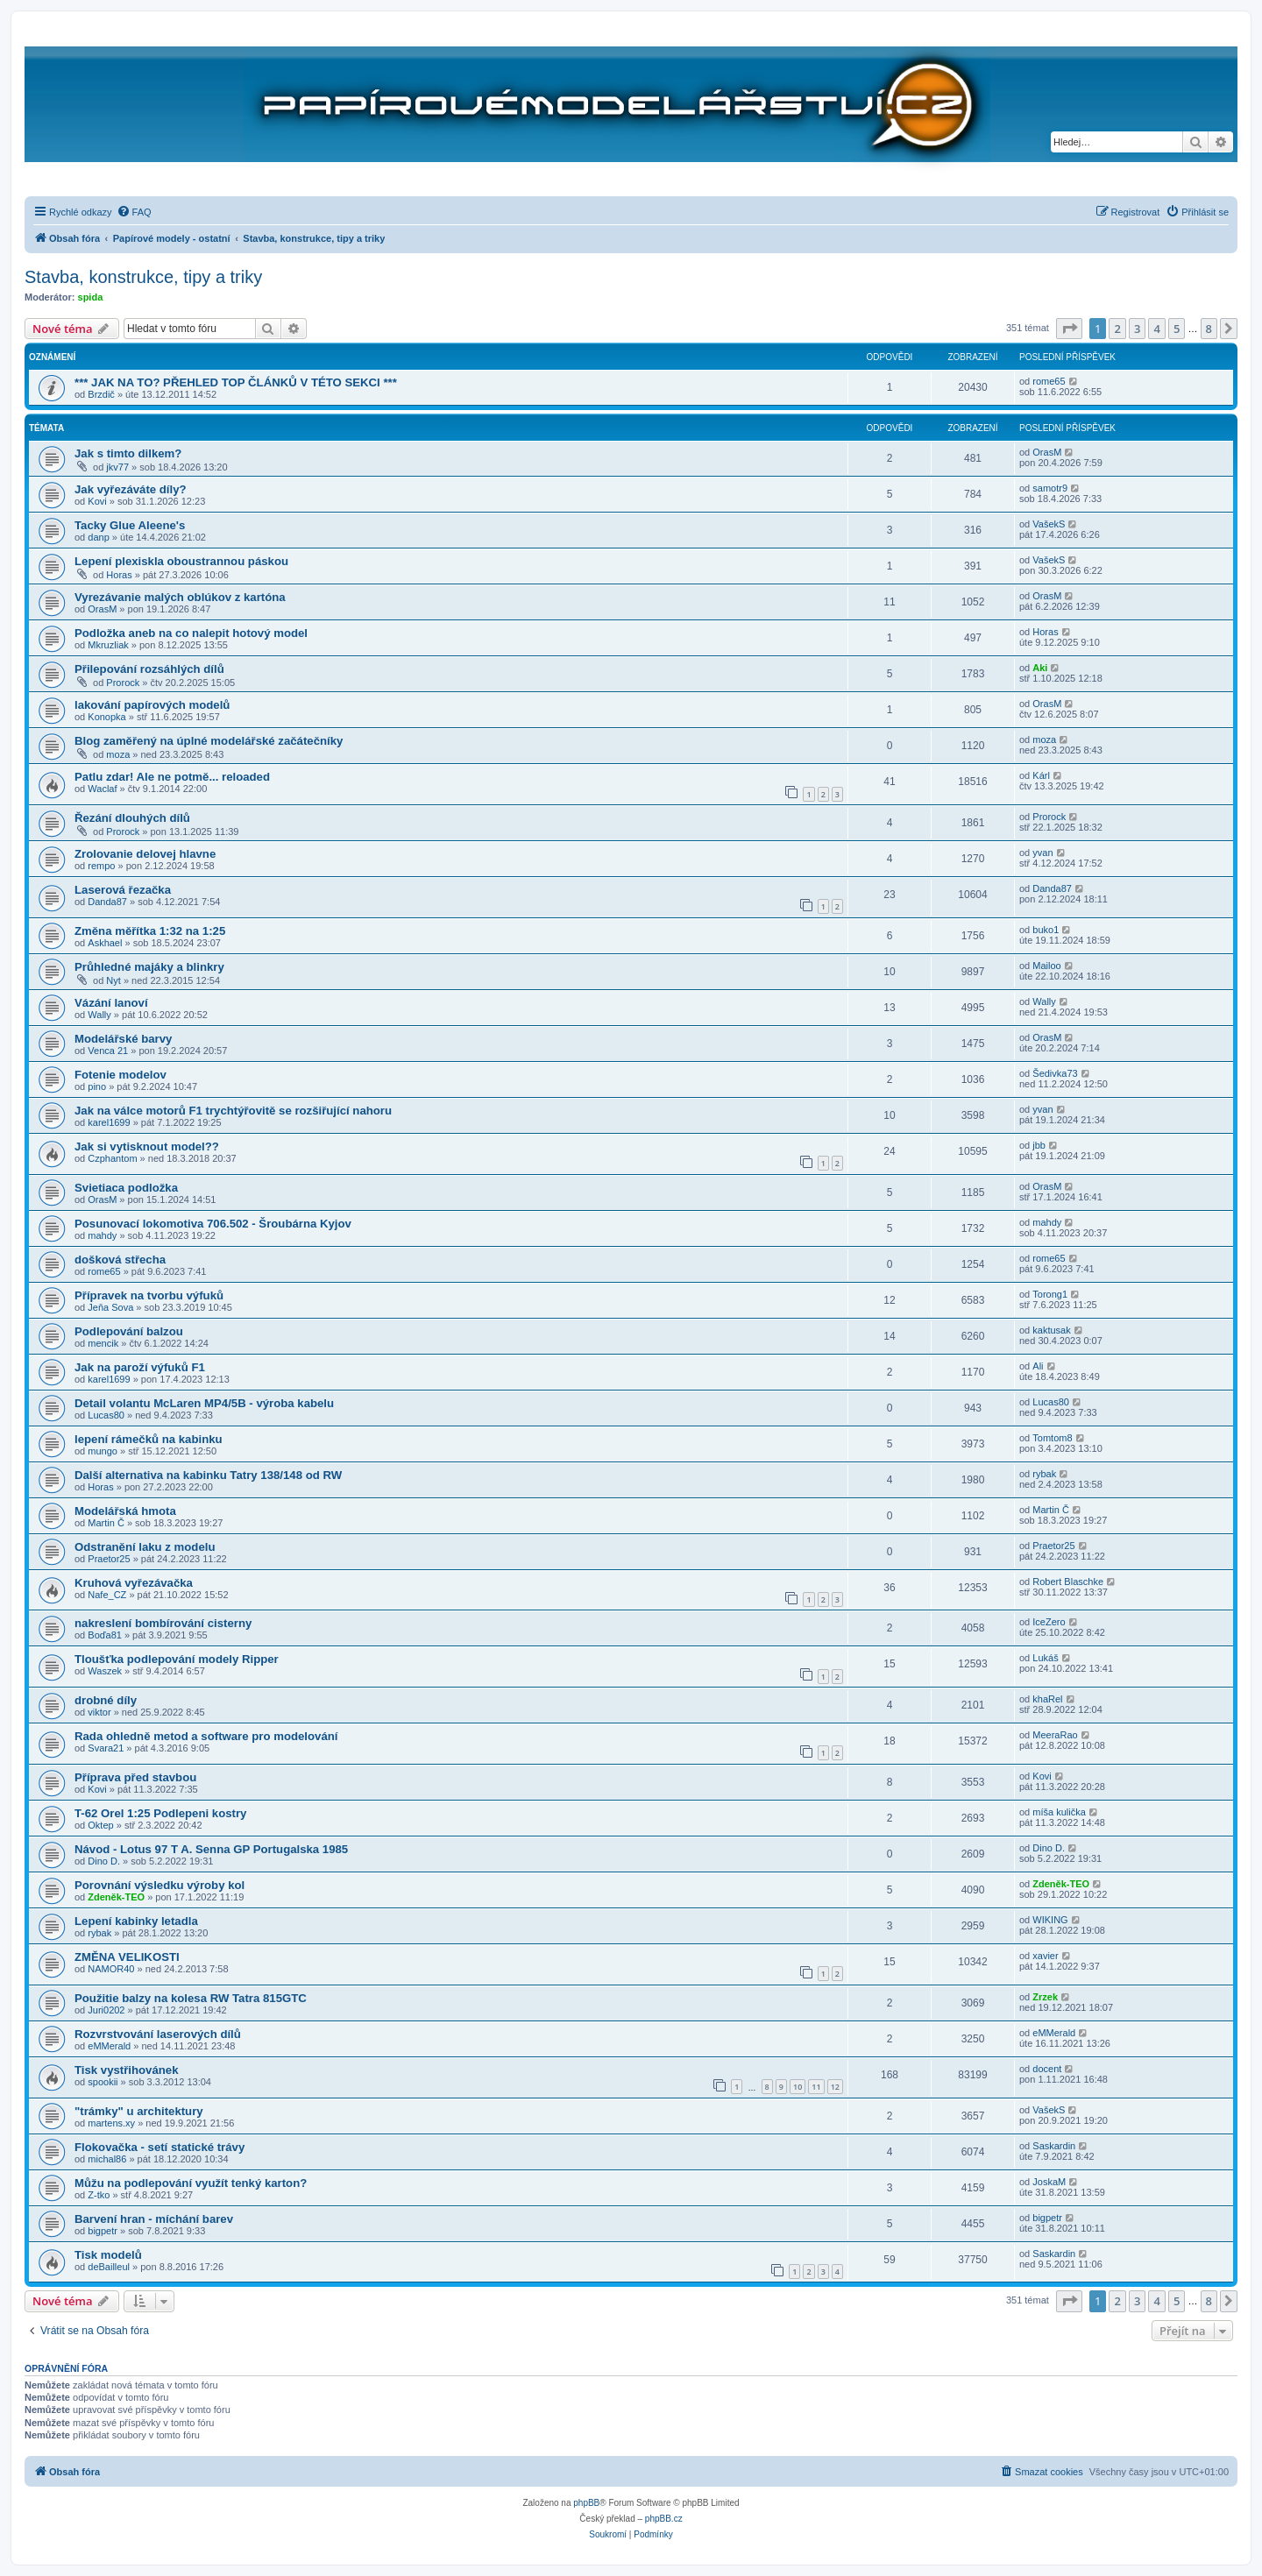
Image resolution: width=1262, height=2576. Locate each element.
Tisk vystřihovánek (126, 2070)
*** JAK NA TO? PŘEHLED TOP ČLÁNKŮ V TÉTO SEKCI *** (235, 382)
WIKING (1049, 1919)
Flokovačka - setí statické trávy (159, 2147)
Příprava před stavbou (135, 1777)
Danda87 (107, 901)
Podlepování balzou (128, 1331)
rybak (1044, 1473)
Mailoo (1046, 965)
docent (1046, 2068)
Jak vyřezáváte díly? (130, 489)
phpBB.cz (664, 2518)
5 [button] (1176, 328)
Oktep (100, 1825)
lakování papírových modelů (152, 704)
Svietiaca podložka (126, 1187)
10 (797, 2086)
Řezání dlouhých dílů (132, 817)
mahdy (102, 1235)
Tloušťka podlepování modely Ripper (176, 1659)
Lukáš (1045, 1657)
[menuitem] (134, 212)
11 (816, 2086)
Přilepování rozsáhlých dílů (149, 669)
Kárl (1041, 775)
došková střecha (120, 1259)
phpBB (586, 2503)
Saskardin (1053, 2146)
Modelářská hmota (125, 1511)
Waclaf (102, 788)
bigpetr (102, 2231)
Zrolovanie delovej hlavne (145, 853)
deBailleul (109, 2266)
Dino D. (104, 1861)
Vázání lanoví (111, 1002)
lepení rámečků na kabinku (148, 1439)
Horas (118, 575)
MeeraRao (1054, 1735)
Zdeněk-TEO (116, 1897)
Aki (1039, 667)
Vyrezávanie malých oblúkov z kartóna (180, 597)
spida (90, 297)
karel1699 (109, 1122)
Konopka (106, 716)
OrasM (1046, 452)
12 (835, 2086)
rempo (101, 865)
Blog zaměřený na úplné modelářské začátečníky (208, 740)
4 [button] (1156, 328)
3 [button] (1137, 328)
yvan (1042, 852)
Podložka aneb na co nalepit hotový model (191, 633)
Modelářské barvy (123, 1038)
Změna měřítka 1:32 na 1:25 (149, 931)
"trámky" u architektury (138, 2111)
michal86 (107, 2159)
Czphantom (112, 1158)
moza (118, 754)
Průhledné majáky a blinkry (149, 966)
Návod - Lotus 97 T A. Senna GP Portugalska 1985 (211, 1849)
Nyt (113, 980)
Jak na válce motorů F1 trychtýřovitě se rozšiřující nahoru (233, 1110)
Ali (1037, 1366)
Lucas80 (106, 1415)
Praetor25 (109, 1558)
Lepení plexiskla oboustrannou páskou (181, 561)
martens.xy (111, 2123)
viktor (99, 1712)
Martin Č (106, 1523)
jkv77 (117, 467)
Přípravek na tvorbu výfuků (148, 1295)
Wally (99, 1014)
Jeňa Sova (110, 1307)
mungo (102, 1451)
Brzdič (101, 394)
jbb (1039, 1145)
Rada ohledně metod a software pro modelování (205, 1736)
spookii (102, 2082)
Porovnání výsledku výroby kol (159, 1885)
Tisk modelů (108, 2254)
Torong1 (1049, 1294)
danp (98, 537)
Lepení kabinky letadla (136, 1921)
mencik (103, 1343)
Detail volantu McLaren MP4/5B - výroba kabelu (204, 1403)
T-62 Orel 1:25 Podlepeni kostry (160, 1813)
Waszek (105, 1671)
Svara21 (106, 1748)
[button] (1069, 328)
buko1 (1045, 929)
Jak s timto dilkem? (127, 453)
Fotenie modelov (120, 1074)
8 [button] (1209, 328)
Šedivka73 (1054, 1073)
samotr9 (1049, 488)
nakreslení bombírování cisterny (163, 1623)
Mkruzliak (108, 645)
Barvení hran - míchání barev (153, 2219)
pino (97, 1086)
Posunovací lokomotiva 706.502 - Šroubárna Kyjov (212, 1223)
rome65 (1048, 381)
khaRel (1047, 1699)
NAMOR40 (111, 1969)
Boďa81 (105, 1635)
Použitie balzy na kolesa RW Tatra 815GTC (190, 1998)
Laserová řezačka (122, 889)
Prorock (122, 682)
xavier (1045, 1955)
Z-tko (99, 2195)
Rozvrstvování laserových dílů (157, 2034)
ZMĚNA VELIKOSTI (127, 1957)
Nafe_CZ (107, 1594)
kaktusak (1051, 1330)
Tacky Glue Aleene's (129, 525)
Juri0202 (106, 2010)
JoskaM (1049, 2181)
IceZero (1048, 1622)
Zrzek (1045, 1997)
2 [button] (1117, 328)
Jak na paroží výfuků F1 (139, 1367)
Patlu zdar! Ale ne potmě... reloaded (172, 776)
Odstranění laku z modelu (144, 1546)
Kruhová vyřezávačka (133, 1582)
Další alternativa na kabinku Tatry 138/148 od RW (208, 1475)
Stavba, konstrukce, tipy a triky (143, 277)
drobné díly (105, 1700)
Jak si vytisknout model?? (146, 1146)
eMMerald (109, 2046)
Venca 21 (108, 1050)
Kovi (97, 501)
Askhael (105, 943)
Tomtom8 (1052, 1438)
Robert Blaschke (1067, 1581)
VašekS (1048, 524)
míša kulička (1059, 1812)
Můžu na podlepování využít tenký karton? (190, 2183)
